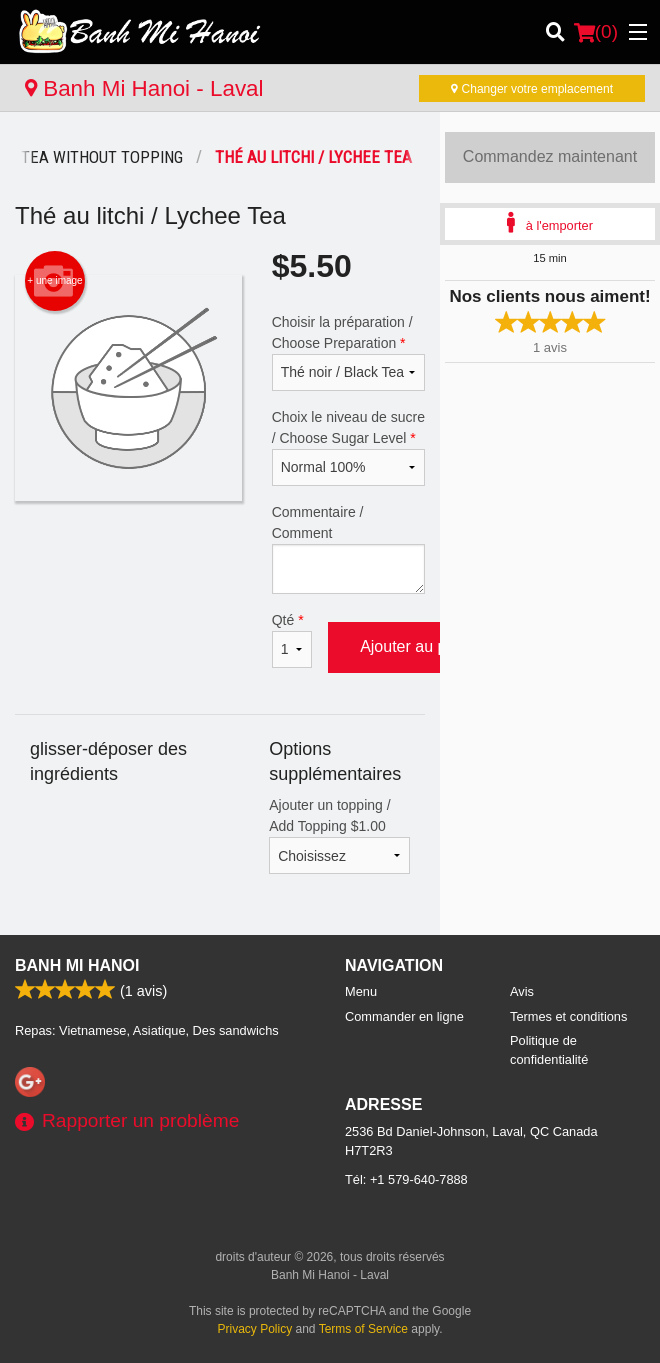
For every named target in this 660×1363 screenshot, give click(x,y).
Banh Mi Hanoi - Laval (144, 88)
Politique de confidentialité (549, 1050)
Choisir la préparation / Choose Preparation (348, 352)
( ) (596, 32)
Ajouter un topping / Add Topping (339, 835)
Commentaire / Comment (348, 549)
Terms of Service (363, 1329)
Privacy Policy (255, 1329)
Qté (292, 640)
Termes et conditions (568, 1016)
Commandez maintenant (550, 156)
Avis (522, 991)
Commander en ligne (404, 1016)
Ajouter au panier (421, 646)
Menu (361, 991)
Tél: (406, 1179)
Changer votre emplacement (532, 89)
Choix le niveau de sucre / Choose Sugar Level (348, 447)
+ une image (54, 281)
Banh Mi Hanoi (77, 965)
